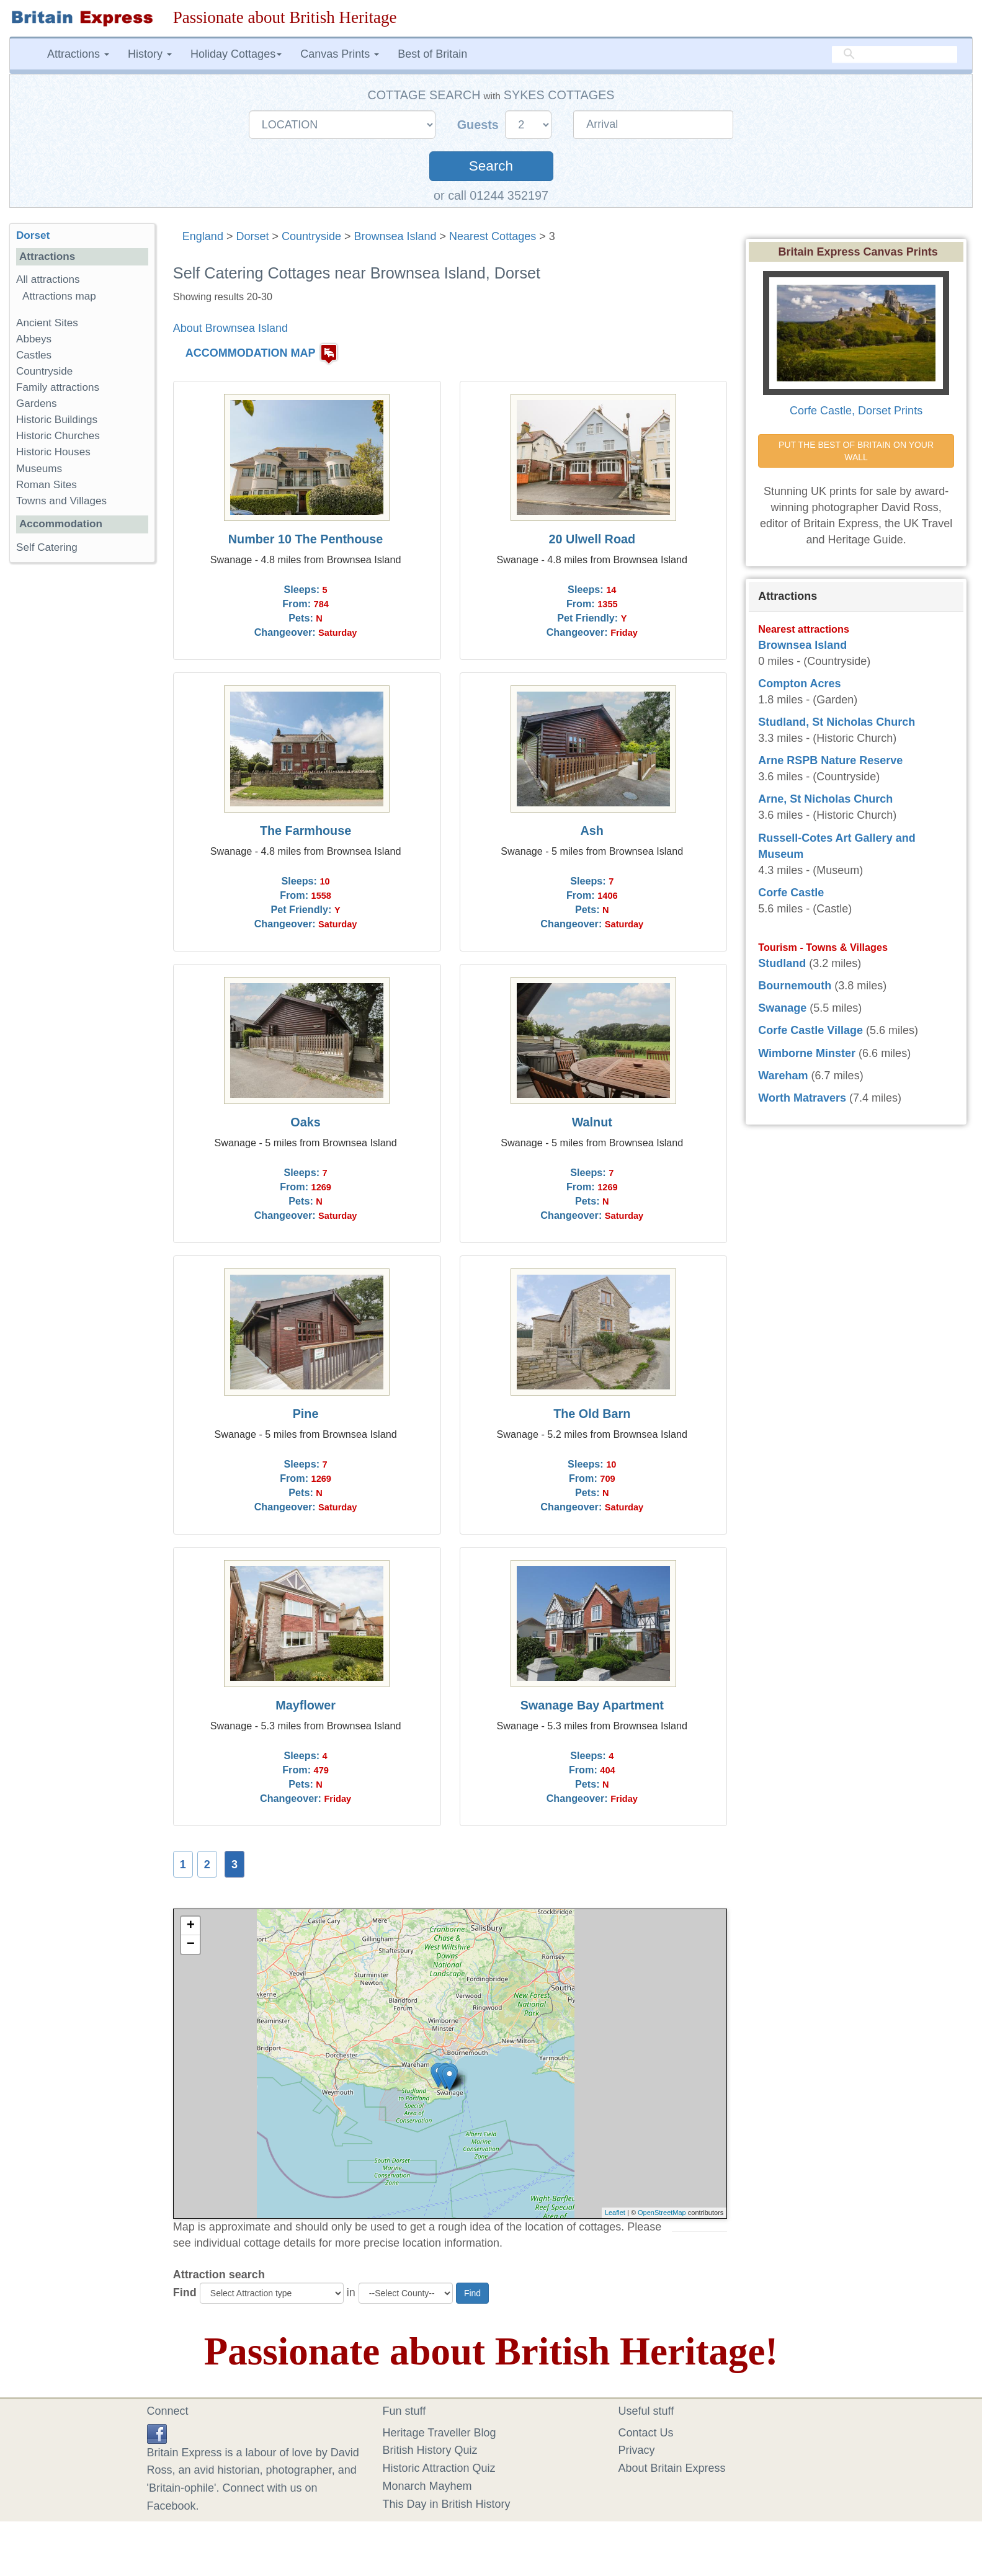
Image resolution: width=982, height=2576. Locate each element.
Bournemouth (794, 985)
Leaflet (615, 2212)
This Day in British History (447, 2504)
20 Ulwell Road (591, 539)
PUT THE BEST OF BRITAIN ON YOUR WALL (857, 451)
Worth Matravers (802, 1098)
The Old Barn (591, 1413)
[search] (894, 54)
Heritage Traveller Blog (439, 2433)
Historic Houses (53, 452)
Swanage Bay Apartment (592, 1705)
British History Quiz (430, 2450)
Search (491, 166)
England (202, 236)
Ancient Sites (47, 323)
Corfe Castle (791, 892)
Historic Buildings (56, 420)
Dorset (252, 236)
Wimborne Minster (806, 1053)
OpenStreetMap (662, 2212)
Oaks (305, 1122)
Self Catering (47, 547)
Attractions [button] (78, 54)
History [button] (150, 54)
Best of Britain (432, 54)
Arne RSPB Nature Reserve (830, 760)
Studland (782, 963)
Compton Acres (799, 683)
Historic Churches (58, 436)
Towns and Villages (61, 501)
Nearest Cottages (492, 236)
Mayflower (305, 1705)
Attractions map (59, 296)
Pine (306, 1413)
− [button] (191, 1944)
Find (185, 2292)
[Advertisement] (82, 763)
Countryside (311, 236)
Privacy (636, 2450)
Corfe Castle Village (810, 1030)
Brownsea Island (395, 236)
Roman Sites (46, 485)
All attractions (48, 279)
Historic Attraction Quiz (439, 2468)
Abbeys (33, 339)
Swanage (782, 1008)
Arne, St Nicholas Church (825, 799)
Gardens (36, 403)
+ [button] (191, 1926)
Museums (39, 469)
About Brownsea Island (230, 328)
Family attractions (57, 387)
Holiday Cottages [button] (236, 54)
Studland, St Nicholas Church (836, 722)
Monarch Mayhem (427, 2486)
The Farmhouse (305, 830)
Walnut (592, 1122)
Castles (33, 355)
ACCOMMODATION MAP (250, 353)
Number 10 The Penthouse (305, 539)
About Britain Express (672, 2468)
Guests (479, 124)
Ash (592, 830)
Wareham (783, 1075)
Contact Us (646, 2433)
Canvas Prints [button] (339, 54)
